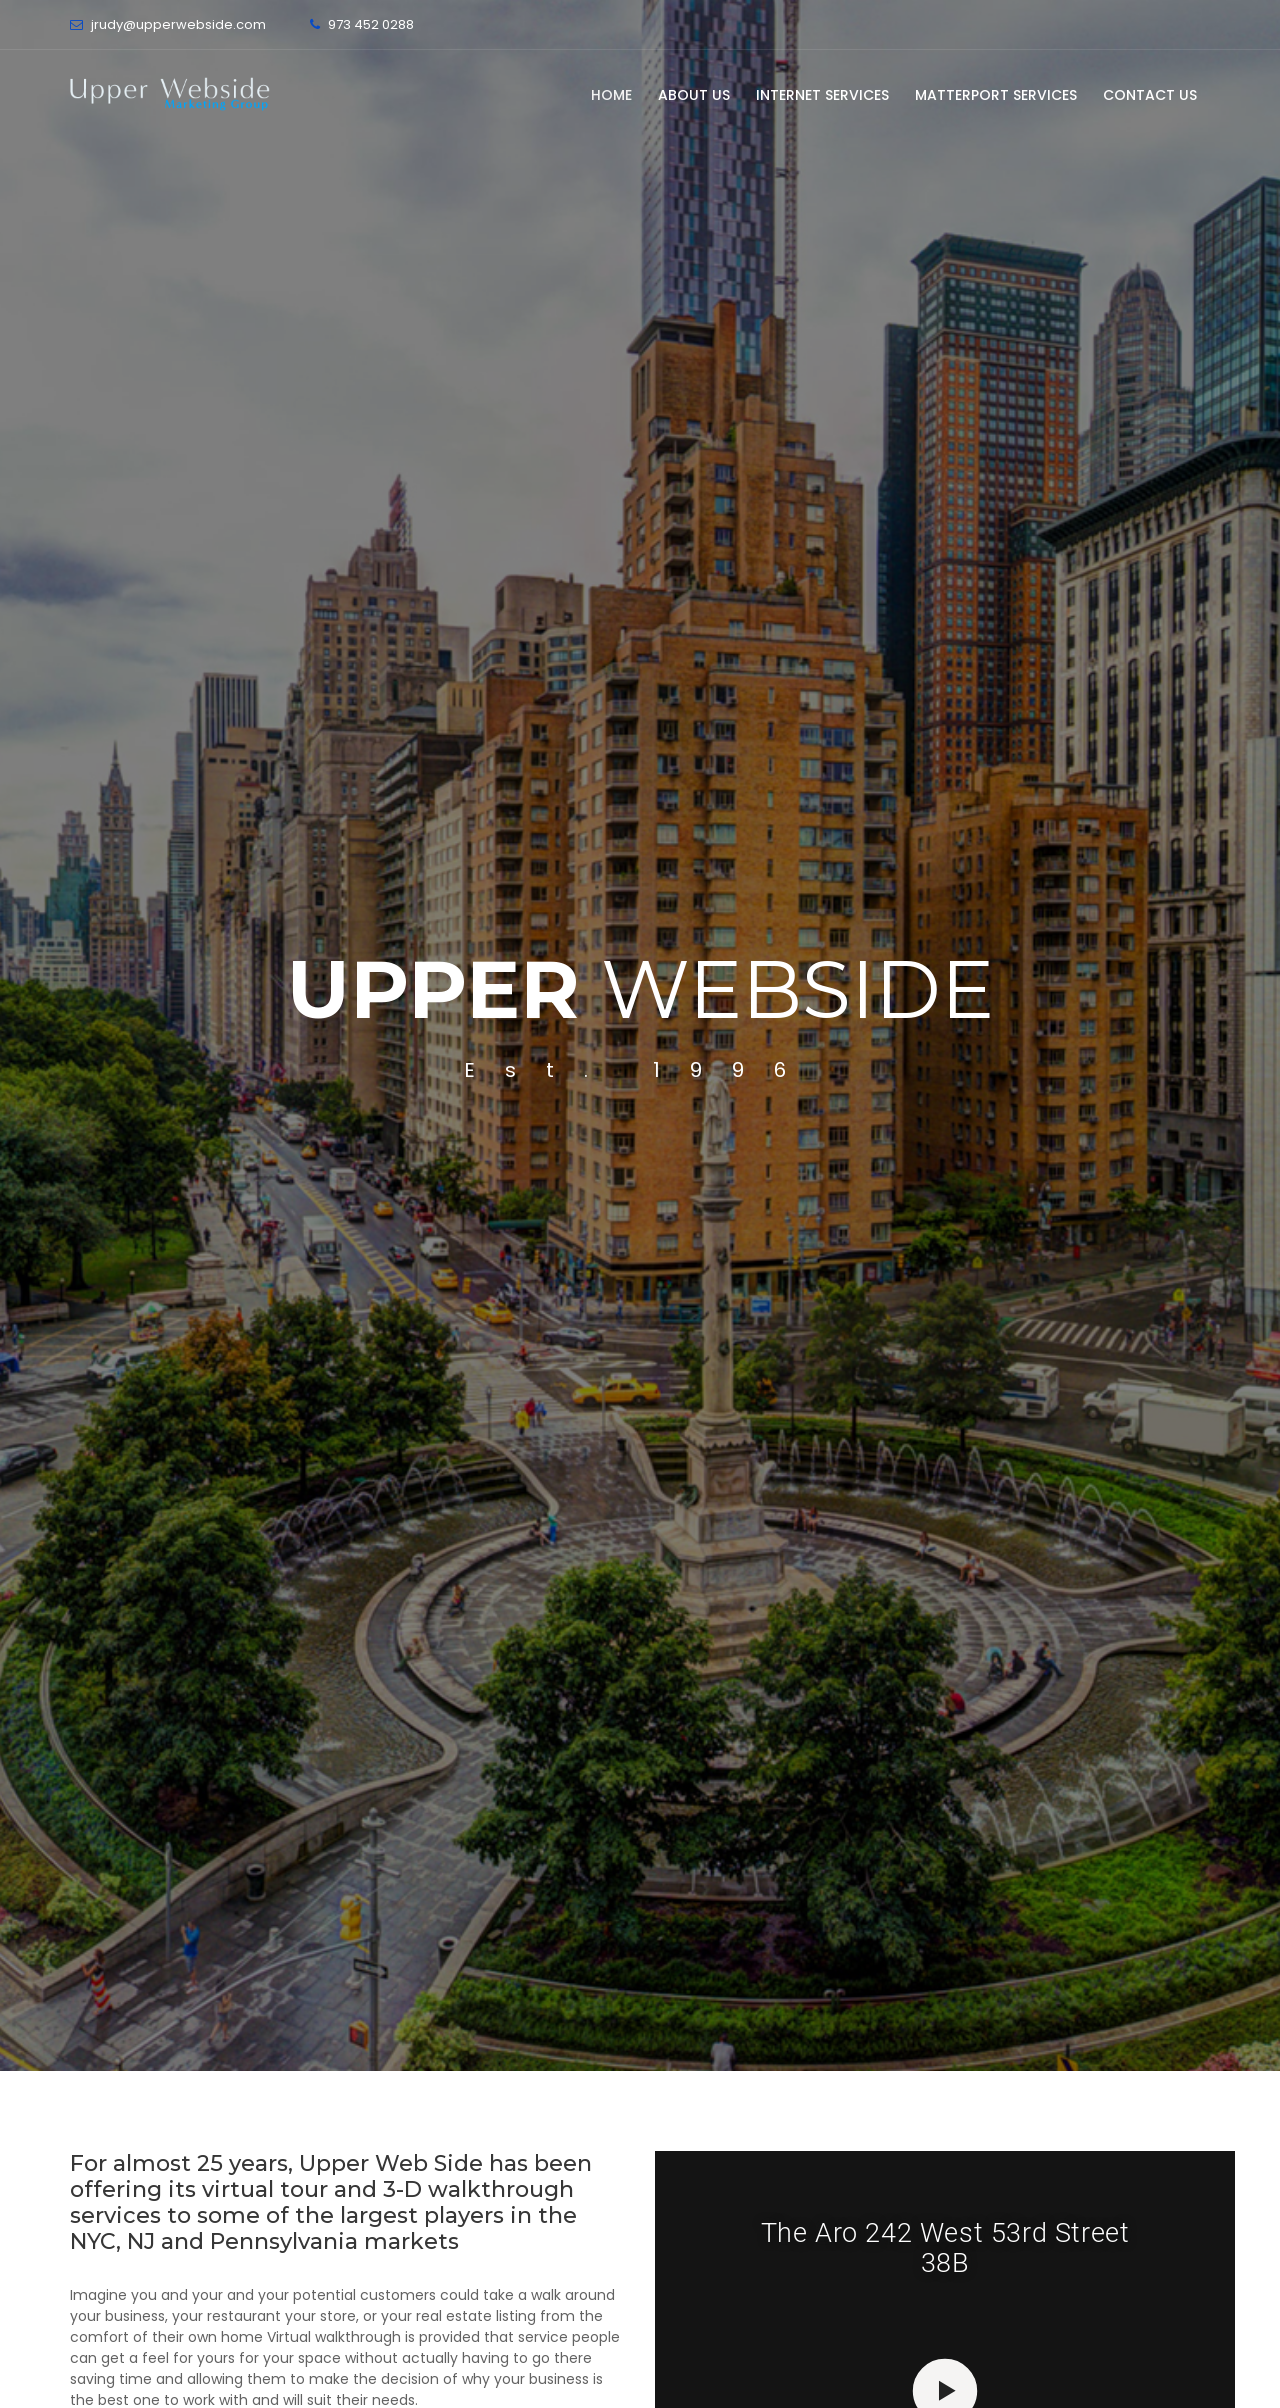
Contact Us (1150, 95)
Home (611, 95)
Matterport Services (996, 95)
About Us (694, 95)
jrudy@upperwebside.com (178, 24)
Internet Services (822, 95)
